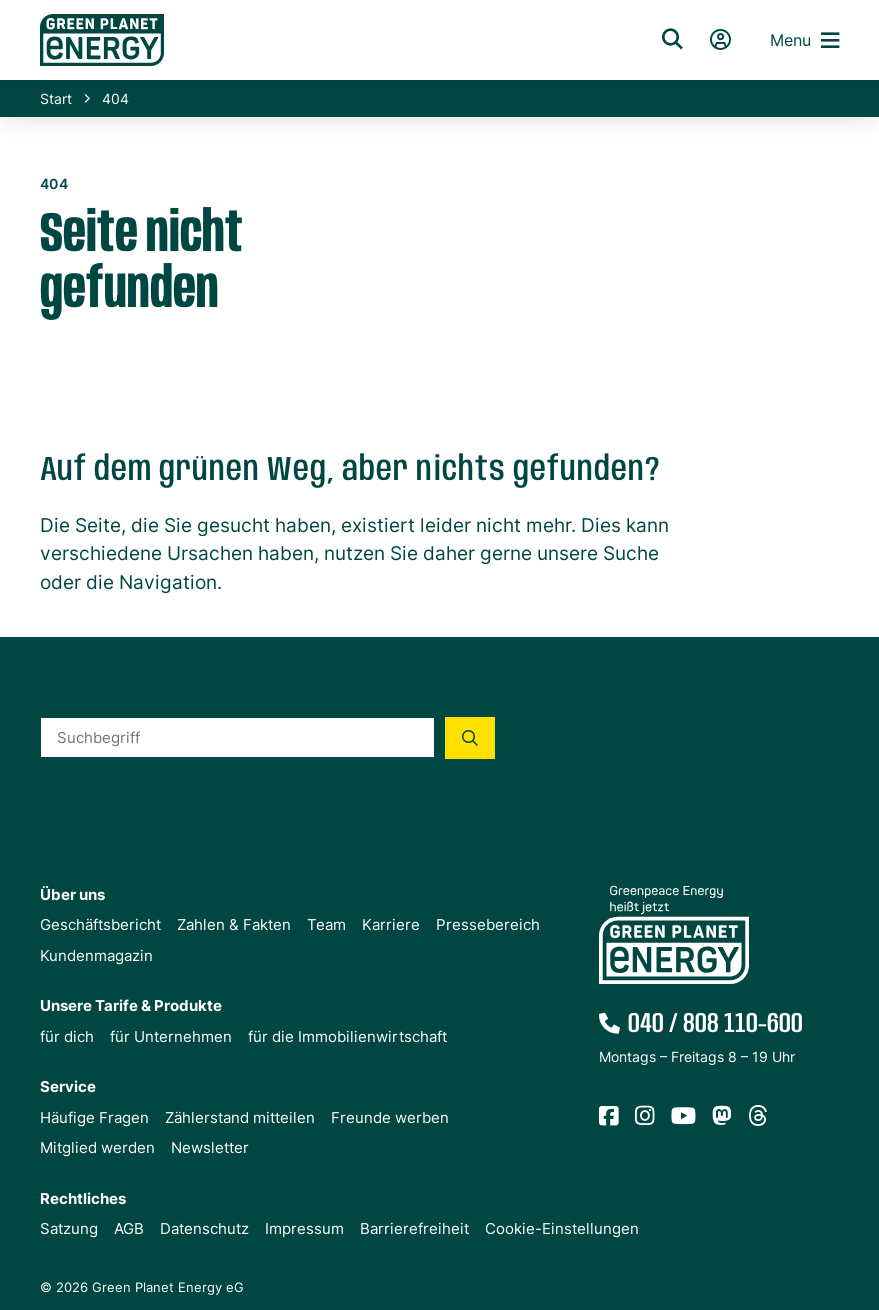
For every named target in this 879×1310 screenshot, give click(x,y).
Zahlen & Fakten (234, 924)
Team (326, 924)
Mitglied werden (97, 1147)
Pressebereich (488, 924)
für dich (67, 1036)
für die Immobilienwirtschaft (347, 1036)
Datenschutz (204, 1228)
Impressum (304, 1228)
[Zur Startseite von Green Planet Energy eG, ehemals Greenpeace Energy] (324, 40)
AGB (129, 1228)
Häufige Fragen (94, 1117)
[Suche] (672, 40)
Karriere (391, 924)
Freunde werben (390, 1117)
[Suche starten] (470, 738)
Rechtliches (83, 1198)
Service (68, 1086)
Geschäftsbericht (100, 924)
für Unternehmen (171, 1036)
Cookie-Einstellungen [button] (562, 1228)
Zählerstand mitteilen (240, 1117)
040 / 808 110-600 (715, 1024)
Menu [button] (804, 40)
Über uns (72, 894)
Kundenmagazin (96, 955)
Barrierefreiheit (414, 1228)
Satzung (69, 1228)
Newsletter (210, 1147)
